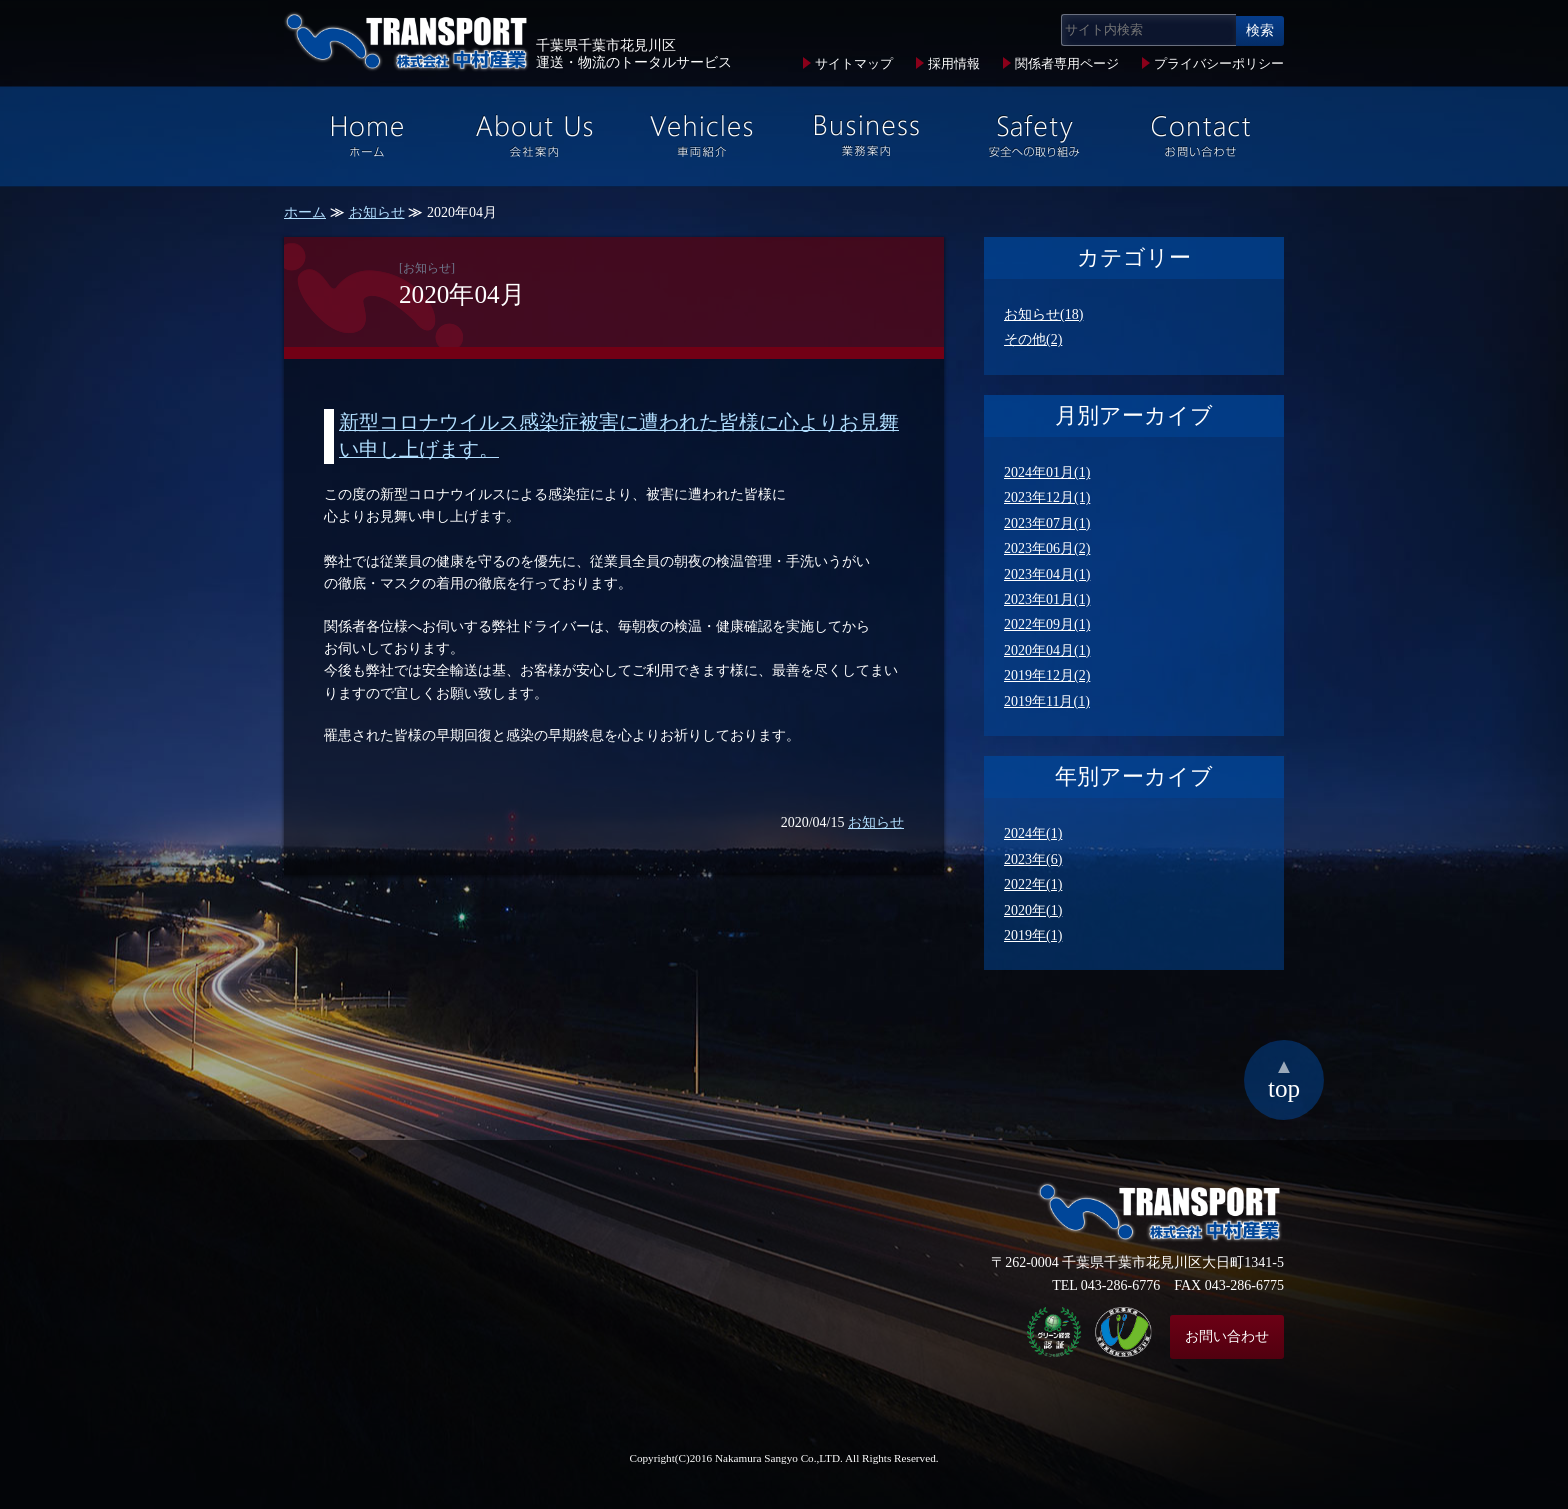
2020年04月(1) (1047, 650)
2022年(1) (1033, 884)
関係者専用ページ (1067, 64)
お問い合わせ (1227, 1336)
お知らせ (377, 212)
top (1284, 1078)
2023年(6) (1033, 859)
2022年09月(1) (1047, 624)
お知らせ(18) (1043, 314)
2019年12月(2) (1047, 675)
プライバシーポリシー (1219, 64)
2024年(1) (1033, 833)
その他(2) (1033, 339)
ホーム (305, 212)
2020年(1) (1033, 910)
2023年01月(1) (1047, 599)
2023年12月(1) (1047, 497)
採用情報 (954, 64)
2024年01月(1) (1047, 472)
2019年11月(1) (1047, 701)
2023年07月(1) (1047, 523)
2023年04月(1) (1047, 574)
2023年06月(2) (1047, 548)
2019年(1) (1033, 935)
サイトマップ (854, 64)
